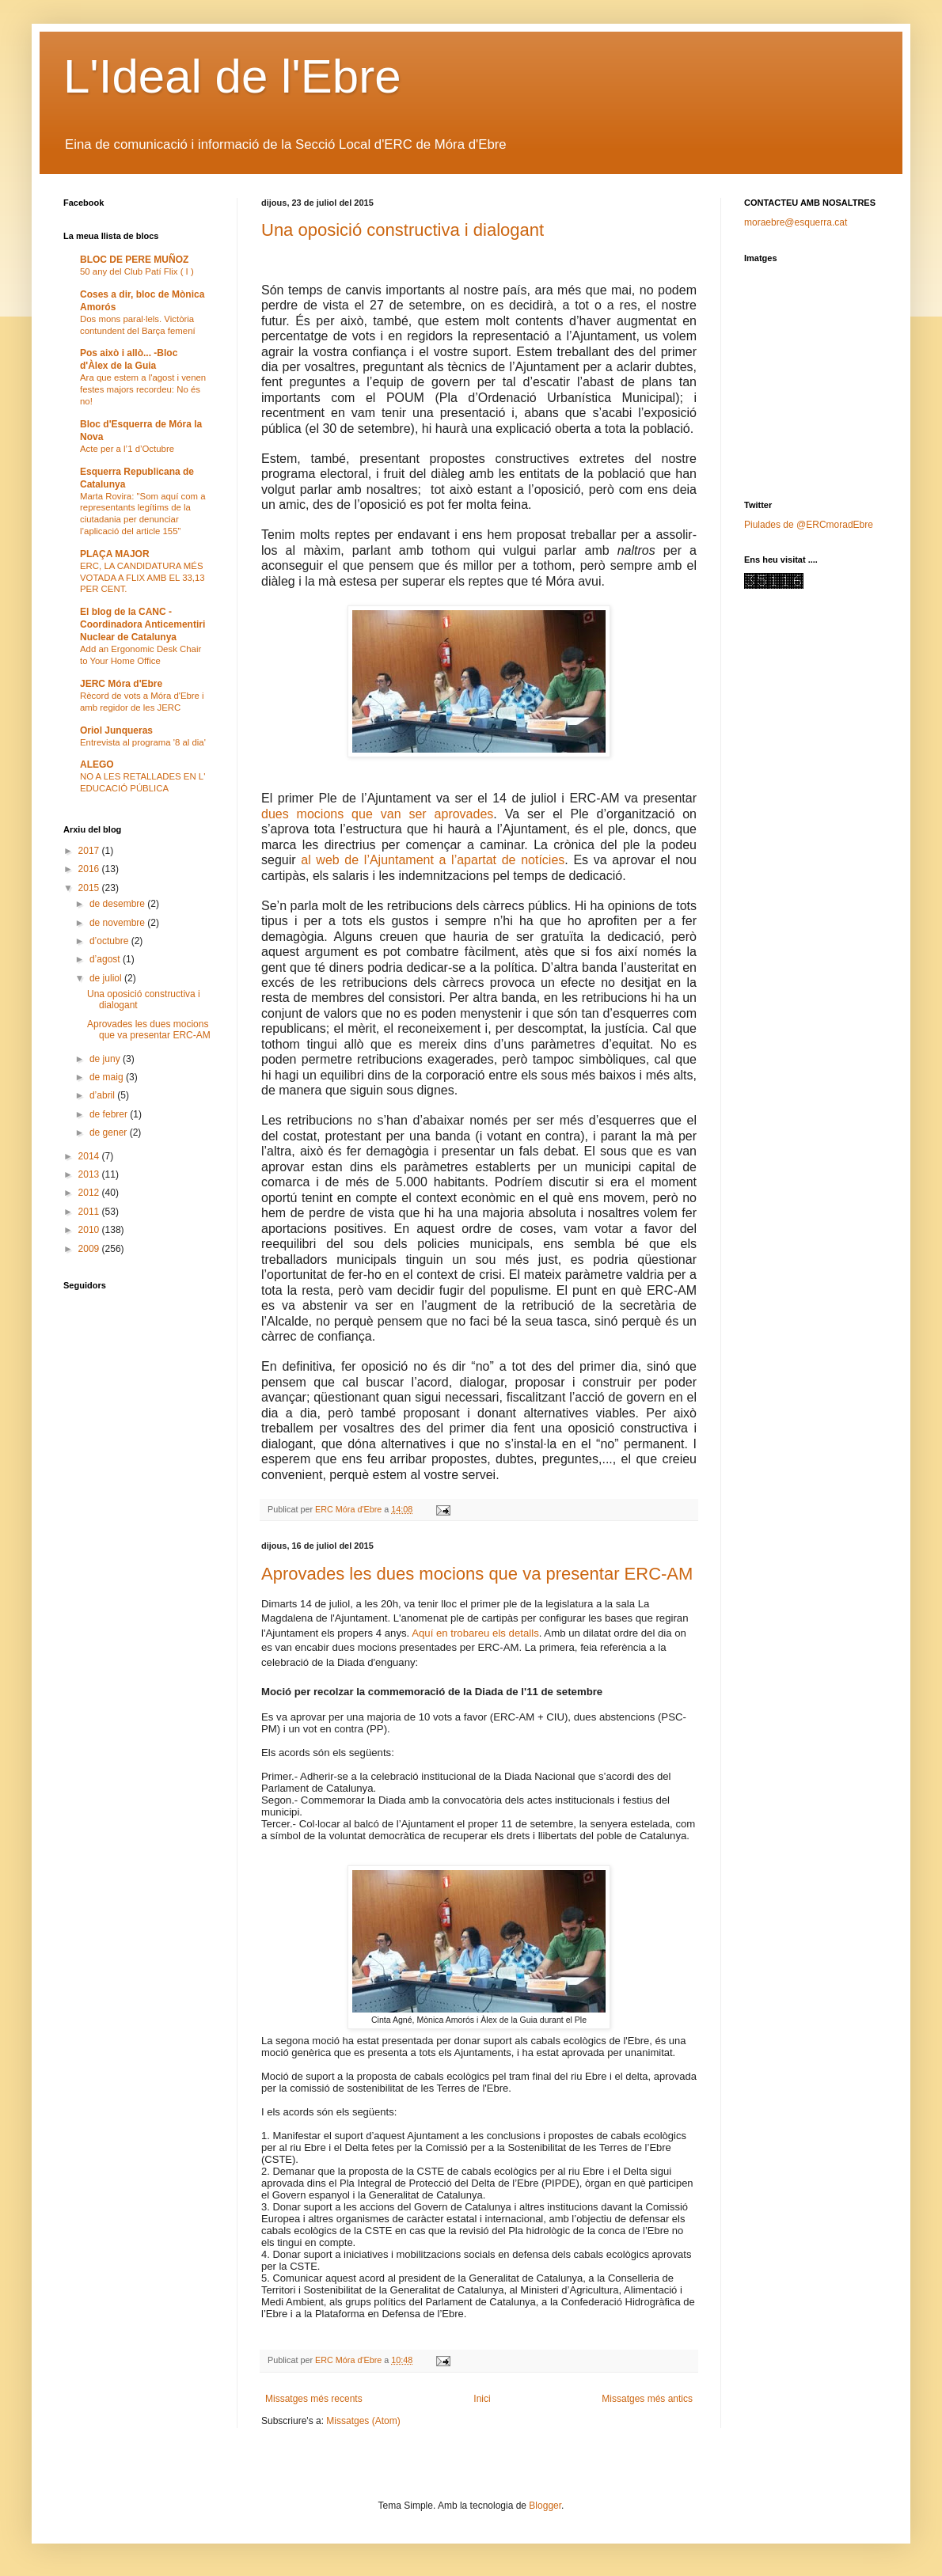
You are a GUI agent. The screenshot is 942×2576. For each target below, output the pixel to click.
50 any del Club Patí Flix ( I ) (137, 271)
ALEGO (97, 764)
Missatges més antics (647, 2398)
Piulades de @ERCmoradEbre (808, 524)
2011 (90, 1211)
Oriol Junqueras (116, 730)
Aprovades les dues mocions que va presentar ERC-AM (477, 1574)
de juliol (106, 978)
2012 (90, 1192)
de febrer (109, 1114)
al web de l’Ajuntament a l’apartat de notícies (430, 860)
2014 (90, 1156)
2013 (90, 1174)
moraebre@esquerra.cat (795, 222)
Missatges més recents (314, 2398)
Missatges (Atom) (363, 2420)
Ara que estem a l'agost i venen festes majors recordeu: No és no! (143, 389)
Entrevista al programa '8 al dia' (143, 742)
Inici (481, 2398)
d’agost (106, 959)
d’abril (103, 1095)
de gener (109, 1132)
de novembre (118, 922)
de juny (106, 1058)
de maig (107, 1077)
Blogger (545, 2505)
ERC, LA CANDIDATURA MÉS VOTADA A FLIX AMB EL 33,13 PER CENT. (142, 577)
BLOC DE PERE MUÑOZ (134, 259)
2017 (90, 850)
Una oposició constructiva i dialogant (402, 230)
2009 (90, 1248)
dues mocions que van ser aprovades (377, 814)
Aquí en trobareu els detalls (475, 1633)
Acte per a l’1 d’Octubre (127, 448)
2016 (90, 868)
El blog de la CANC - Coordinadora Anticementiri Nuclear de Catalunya (142, 624)
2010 (90, 1229)
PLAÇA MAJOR (115, 554)
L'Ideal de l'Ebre (232, 76)
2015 (90, 887)
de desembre (118, 903)
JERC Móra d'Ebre (121, 683)
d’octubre (110, 941)
